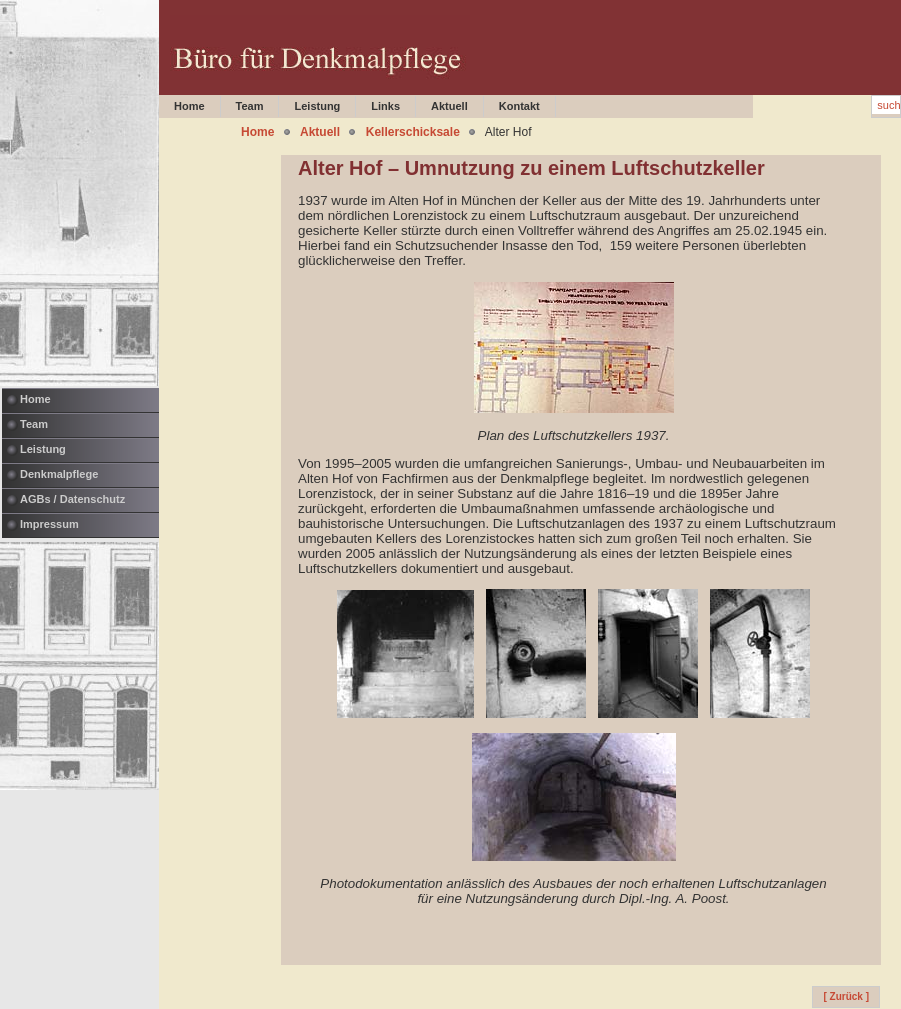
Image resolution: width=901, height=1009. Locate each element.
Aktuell (449, 106)
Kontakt (519, 106)
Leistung (43, 449)
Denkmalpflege (59, 474)
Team (34, 424)
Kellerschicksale (413, 132)
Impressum (49, 524)
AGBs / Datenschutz (72, 499)
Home (35, 399)
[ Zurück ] (846, 996)
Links (385, 106)
